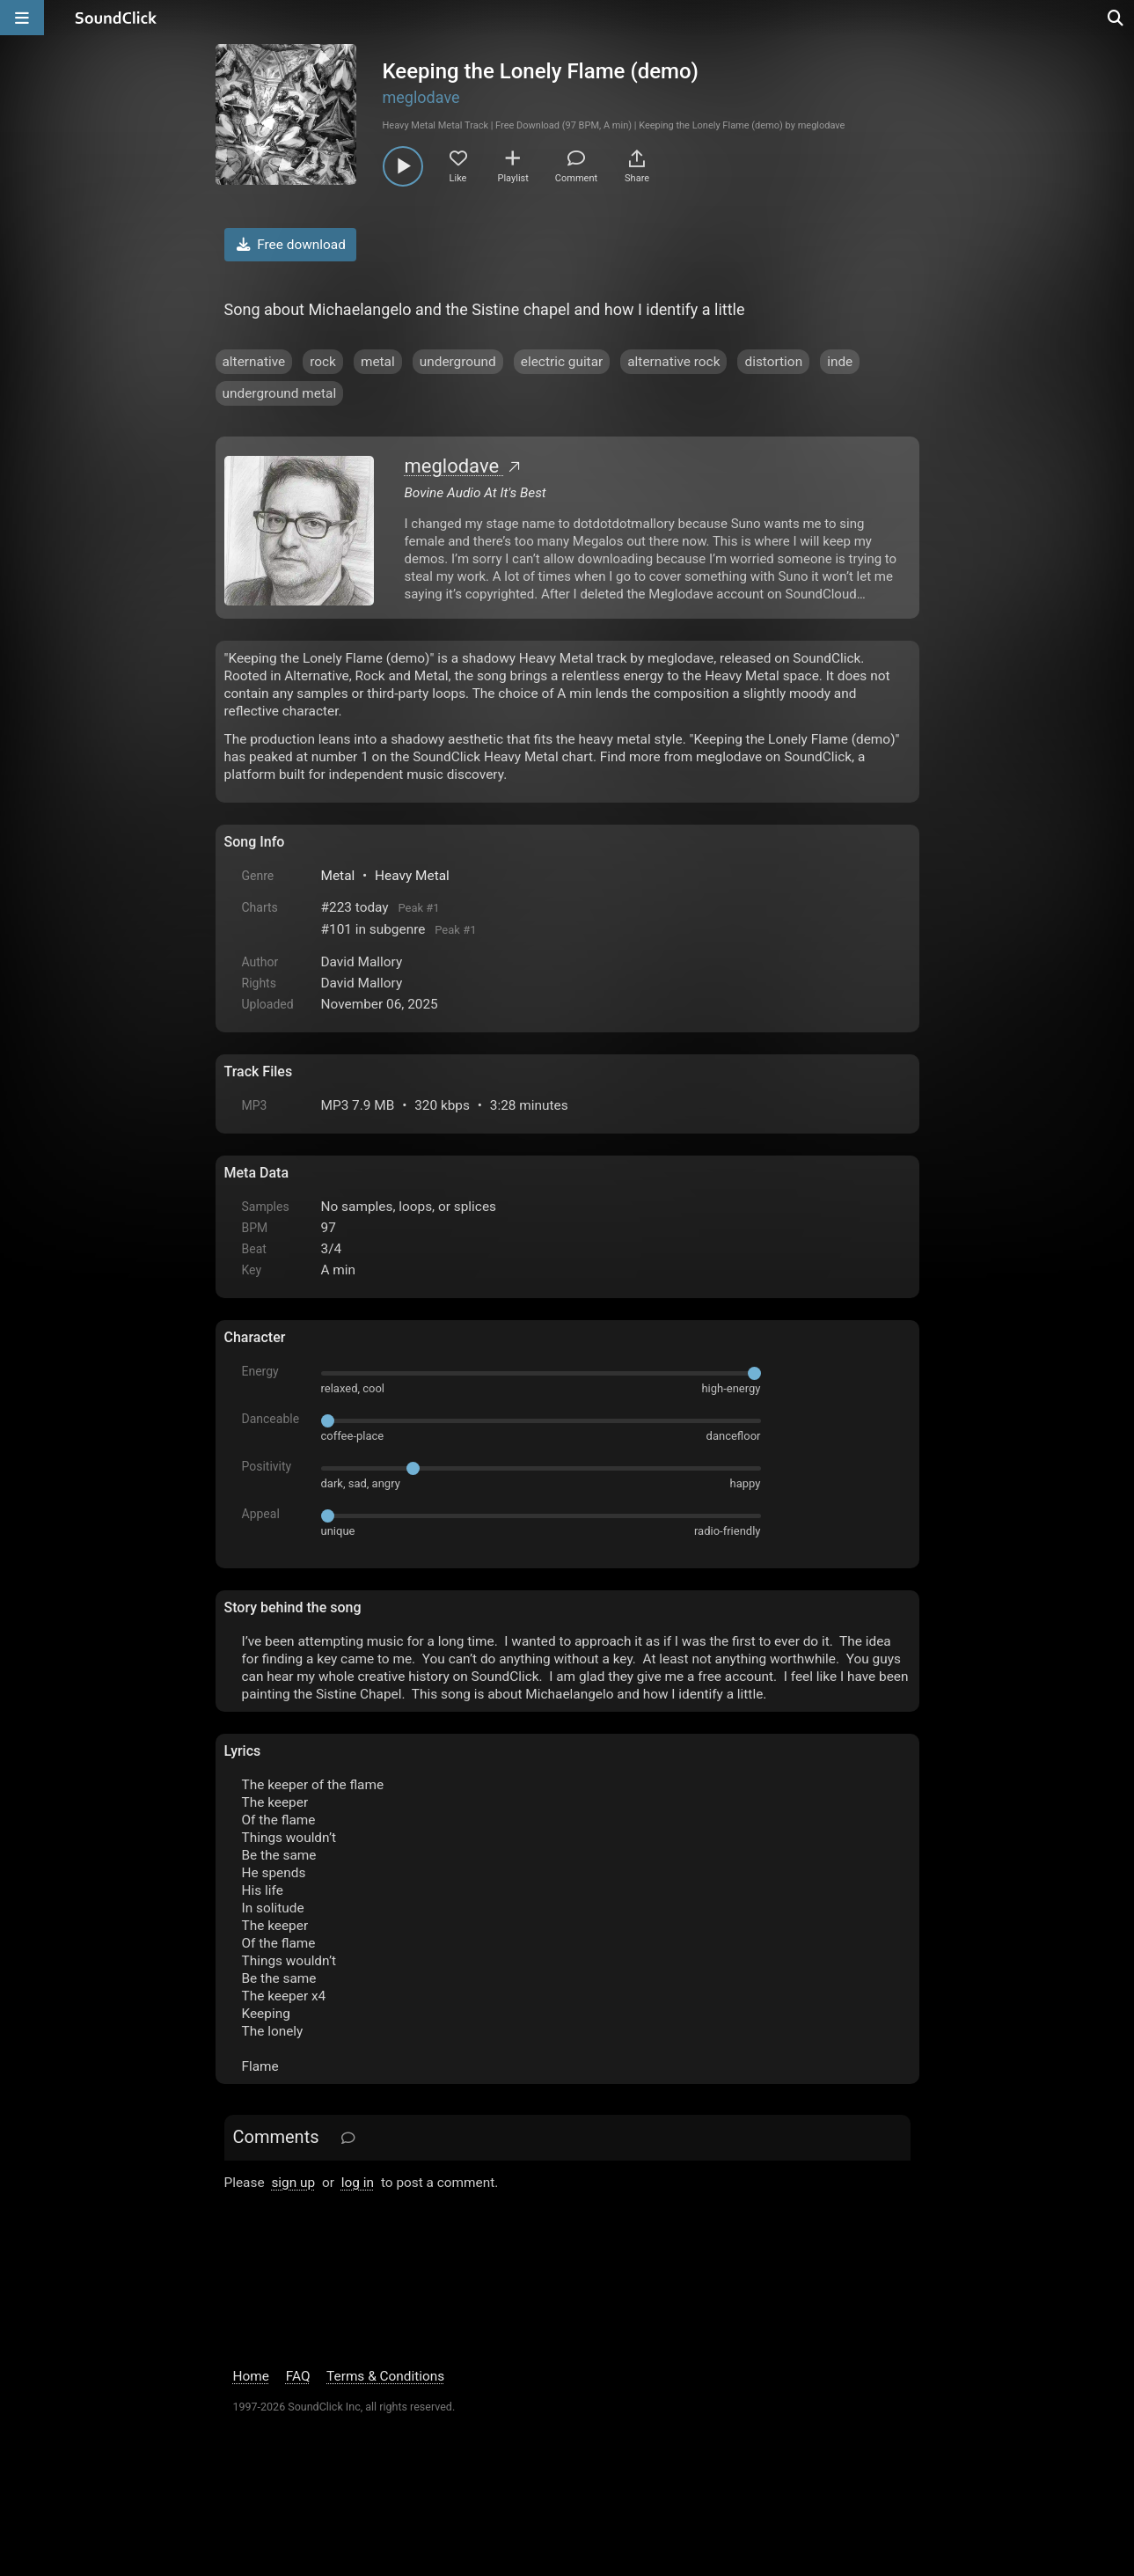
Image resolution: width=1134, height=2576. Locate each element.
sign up (293, 2183)
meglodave (421, 97)
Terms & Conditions (385, 2376)
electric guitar (562, 362)
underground (458, 362)
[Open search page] (1116, 17)
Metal (338, 876)
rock (323, 362)
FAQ (298, 2376)
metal (378, 362)
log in (357, 2183)
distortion (773, 362)
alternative (254, 362)
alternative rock (673, 362)
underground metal (280, 393)
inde (839, 362)
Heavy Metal (412, 876)
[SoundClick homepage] (116, 17)
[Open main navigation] (22, 17)
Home (251, 2376)
